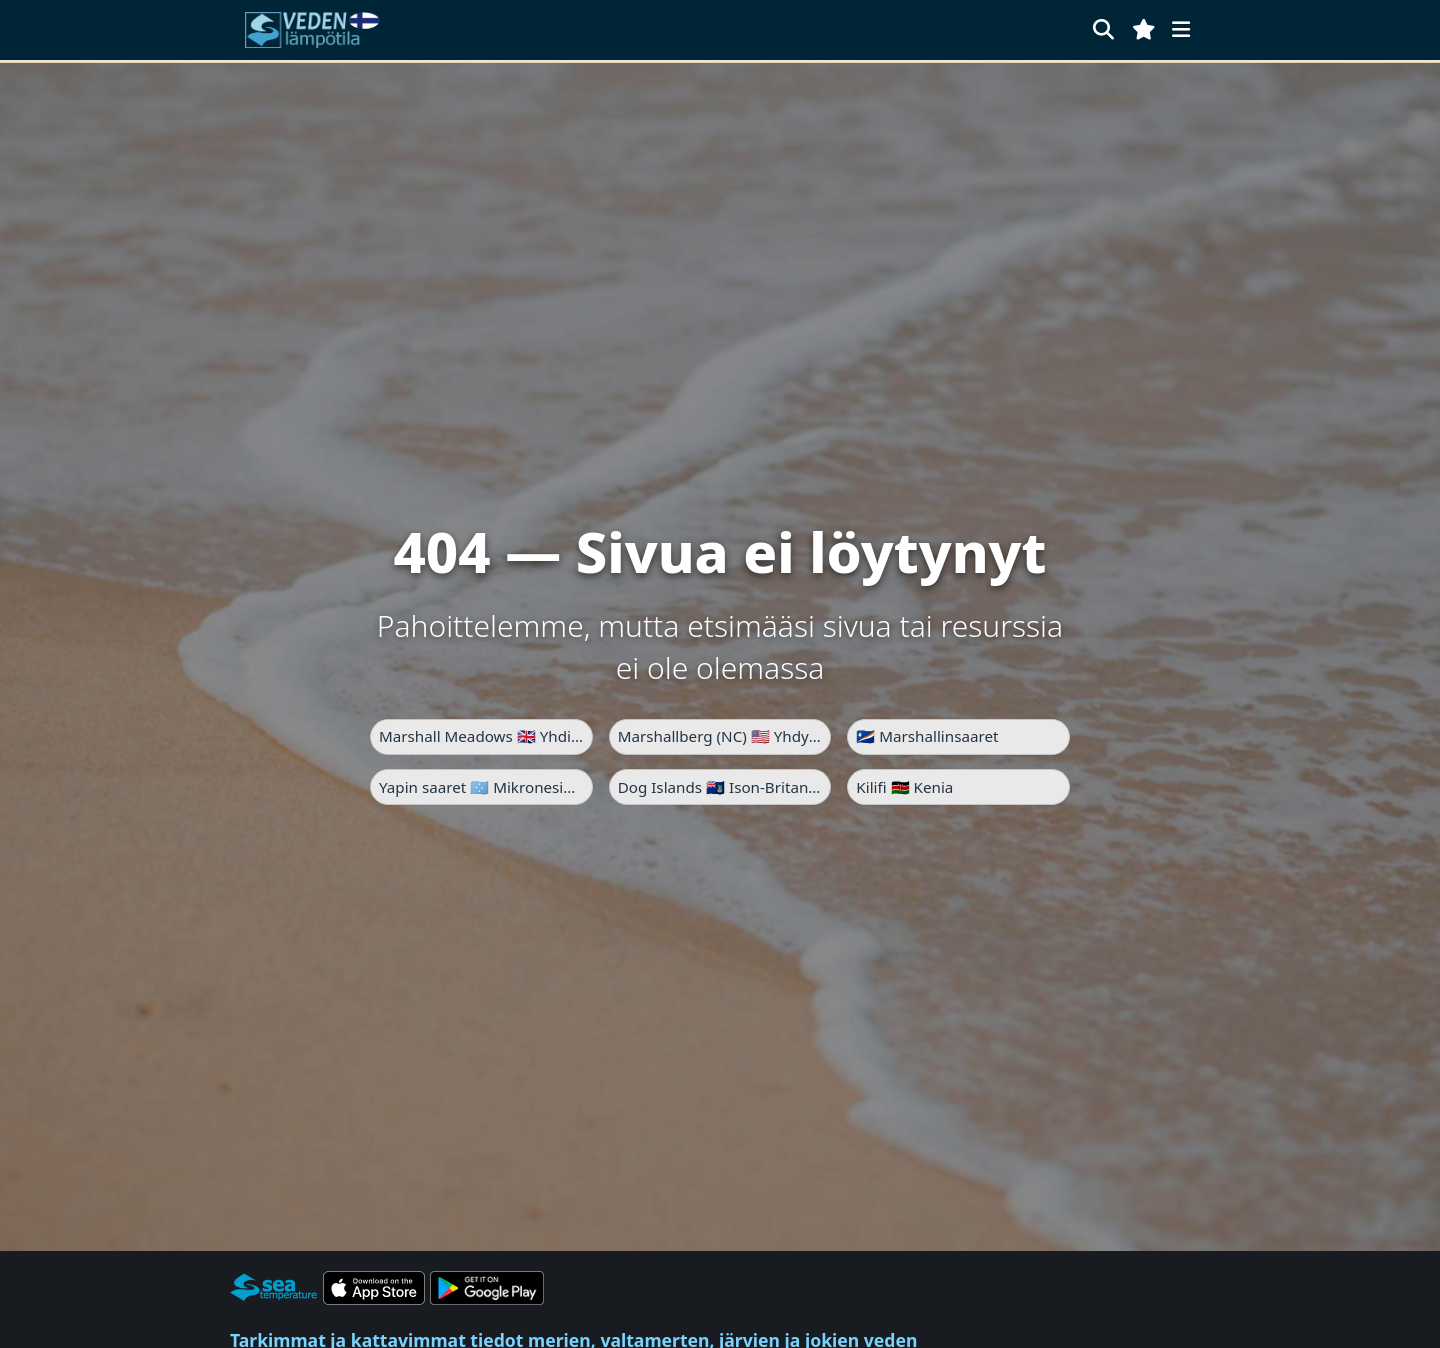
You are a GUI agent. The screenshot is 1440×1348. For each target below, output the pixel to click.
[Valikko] (1181, 29)
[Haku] (1103, 29)
